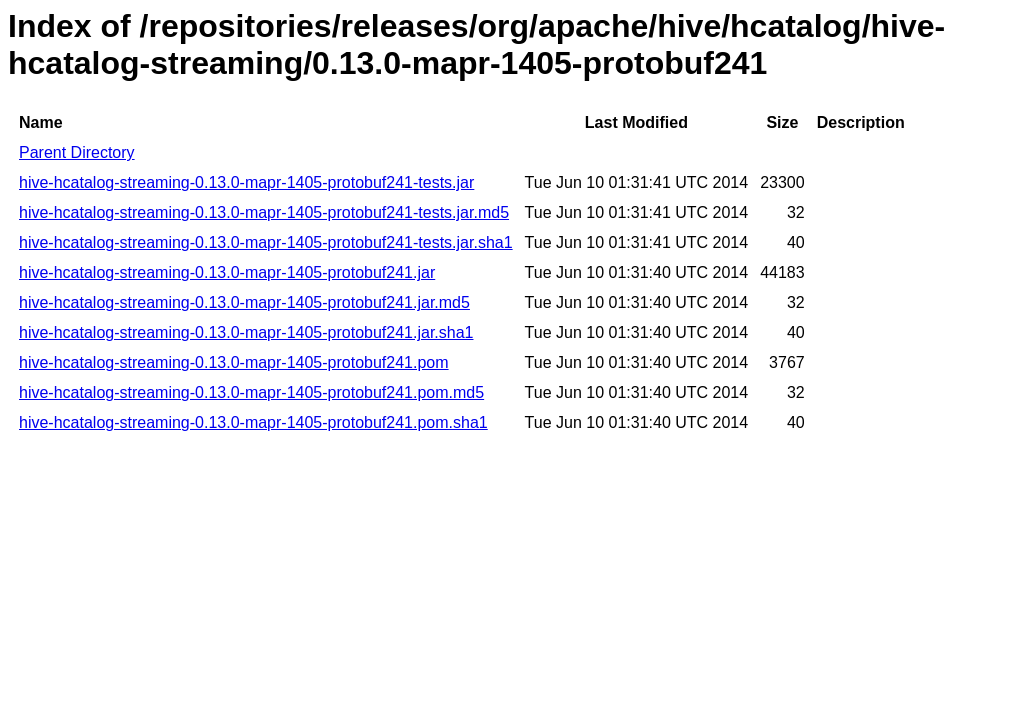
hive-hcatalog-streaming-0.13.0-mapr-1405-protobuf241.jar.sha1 (246, 332)
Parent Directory (77, 152)
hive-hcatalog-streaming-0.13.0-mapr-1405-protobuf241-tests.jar (246, 182)
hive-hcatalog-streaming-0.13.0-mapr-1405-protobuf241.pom (234, 362)
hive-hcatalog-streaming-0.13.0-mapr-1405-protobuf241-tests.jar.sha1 (266, 242)
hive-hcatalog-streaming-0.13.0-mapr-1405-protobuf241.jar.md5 (244, 302)
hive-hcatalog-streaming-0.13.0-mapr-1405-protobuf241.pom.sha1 (253, 422)
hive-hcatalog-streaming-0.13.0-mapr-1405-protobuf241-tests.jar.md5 (264, 212)
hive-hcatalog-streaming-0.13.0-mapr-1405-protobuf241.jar (227, 272)
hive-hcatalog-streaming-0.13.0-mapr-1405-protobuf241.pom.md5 (251, 392)
